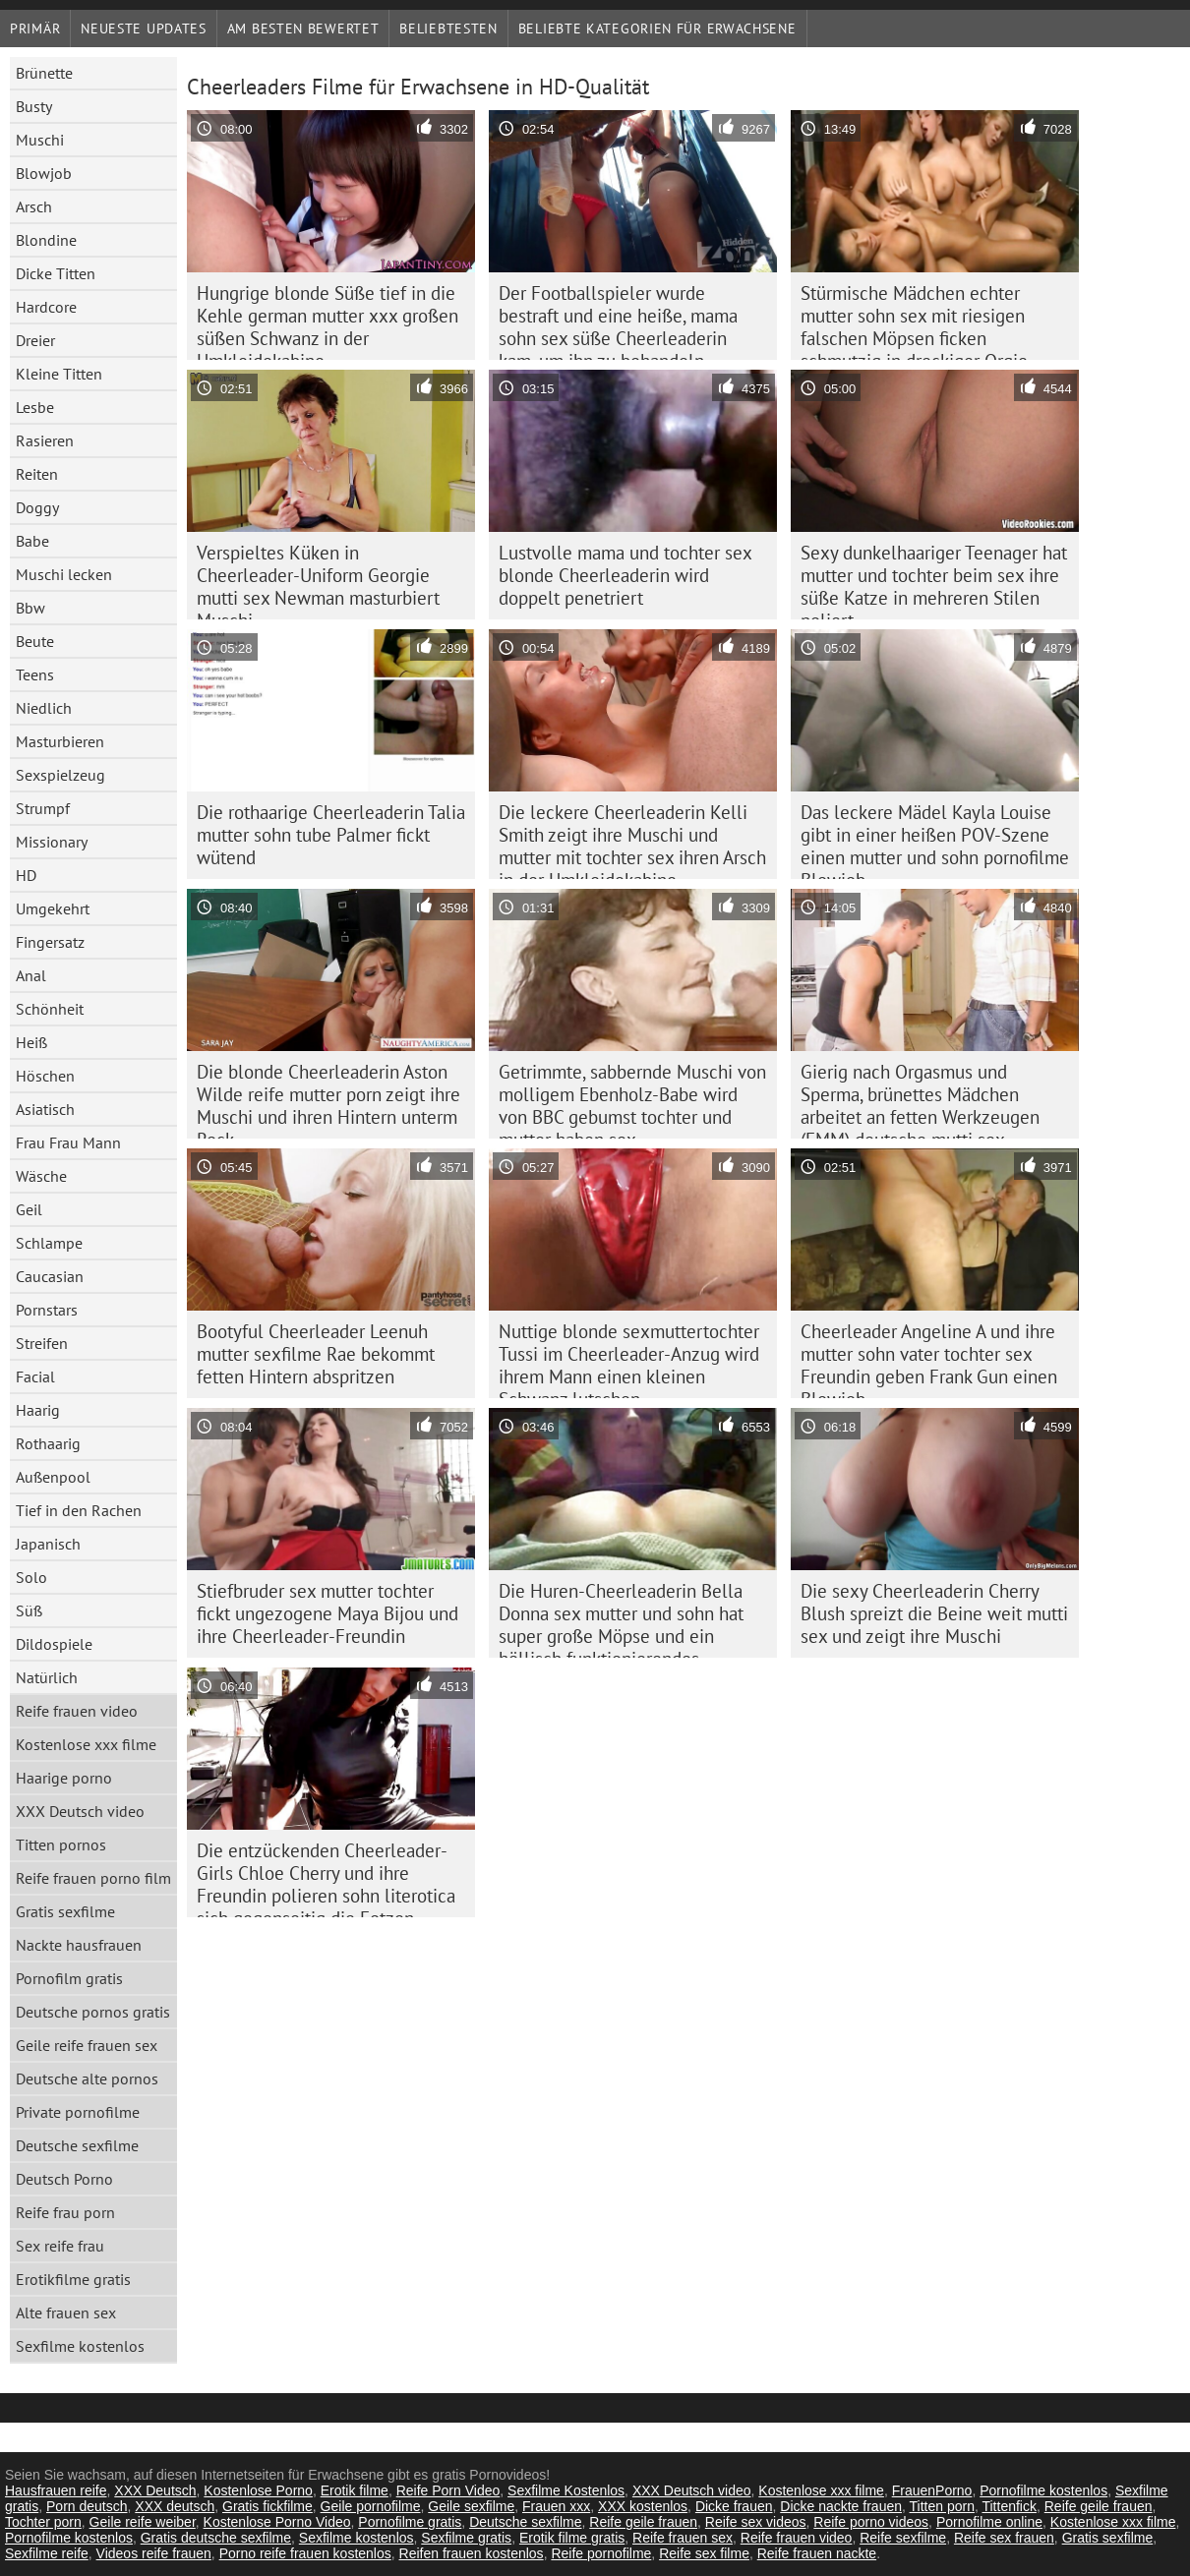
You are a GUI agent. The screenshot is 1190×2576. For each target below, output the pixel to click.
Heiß (31, 1042)
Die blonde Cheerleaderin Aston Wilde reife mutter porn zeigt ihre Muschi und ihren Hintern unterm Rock (328, 1099)
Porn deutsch (87, 2506)
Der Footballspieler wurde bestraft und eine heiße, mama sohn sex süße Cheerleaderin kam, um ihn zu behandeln (618, 320)
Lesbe (35, 407)
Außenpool (53, 1477)
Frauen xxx (556, 2506)
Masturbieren (60, 741)
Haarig (38, 1410)
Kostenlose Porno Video (277, 2522)
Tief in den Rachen (79, 1510)
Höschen (45, 1075)
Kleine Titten (59, 373)
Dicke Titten (55, 273)
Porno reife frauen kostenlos (305, 2553)
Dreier (35, 340)
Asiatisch (45, 1109)
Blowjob (44, 173)
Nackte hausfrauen (79, 1945)
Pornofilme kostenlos (1043, 2490)
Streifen (42, 1343)
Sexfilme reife (47, 2553)
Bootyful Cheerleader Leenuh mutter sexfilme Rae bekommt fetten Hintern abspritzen (316, 1353)
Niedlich (44, 708)
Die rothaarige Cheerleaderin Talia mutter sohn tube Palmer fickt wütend (331, 834)
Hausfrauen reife (56, 2490)
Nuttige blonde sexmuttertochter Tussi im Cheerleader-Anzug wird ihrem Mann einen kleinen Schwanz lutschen (629, 1358)
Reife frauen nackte (816, 2553)
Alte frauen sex (66, 2312)
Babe (32, 541)
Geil (29, 1209)
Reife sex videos (755, 2522)
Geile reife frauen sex (86, 2045)
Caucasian (50, 1276)
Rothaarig (48, 1443)
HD (26, 875)
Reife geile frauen (1098, 2506)
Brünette (44, 73)
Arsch (34, 206)
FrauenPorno (932, 2490)
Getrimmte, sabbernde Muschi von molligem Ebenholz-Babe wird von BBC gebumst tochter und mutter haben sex (632, 1099)
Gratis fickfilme (267, 2506)
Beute (35, 641)
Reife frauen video (77, 1711)
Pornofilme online (989, 2522)
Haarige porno (64, 1777)
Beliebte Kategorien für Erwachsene (657, 28)
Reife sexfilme (903, 2538)
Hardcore (46, 307)
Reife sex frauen (1004, 2538)
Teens (35, 674)
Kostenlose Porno (258, 2490)
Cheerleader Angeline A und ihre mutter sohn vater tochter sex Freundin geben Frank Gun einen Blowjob (929, 1358)
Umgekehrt (52, 908)
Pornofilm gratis (69, 1978)
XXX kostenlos (642, 2506)
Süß (29, 1610)
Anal (31, 975)
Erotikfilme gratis (73, 2279)
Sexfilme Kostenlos (566, 2490)
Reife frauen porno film (93, 1878)
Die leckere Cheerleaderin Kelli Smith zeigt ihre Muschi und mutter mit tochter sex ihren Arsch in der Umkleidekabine (632, 839)
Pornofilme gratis (409, 2522)
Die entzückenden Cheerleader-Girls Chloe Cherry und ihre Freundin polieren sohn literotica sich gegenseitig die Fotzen (326, 1878)
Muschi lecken (64, 574)
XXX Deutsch (155, 2490)
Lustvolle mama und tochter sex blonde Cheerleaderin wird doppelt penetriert (625, 575)
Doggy (37, 507)
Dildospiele (54, 1644)
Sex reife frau (60, 2245)
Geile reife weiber (142, 2522)
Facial (35, 1376)
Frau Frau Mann (68, 1142)
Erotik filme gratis (572, 2538)
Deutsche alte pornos (87, 2078)
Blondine (46, 240)
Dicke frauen (734, 2506)
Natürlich (47, 1677)
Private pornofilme (78, 2112)
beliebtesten (448, 28)
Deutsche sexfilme (77, 2145)
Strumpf (43, 808)
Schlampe (49, 1243)
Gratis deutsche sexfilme (216, 2538)
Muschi (40, 139)
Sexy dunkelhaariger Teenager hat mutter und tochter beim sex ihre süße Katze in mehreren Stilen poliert (934, 580)
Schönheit (50, 1009)
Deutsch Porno (64, 2179)
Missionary (52, 841)
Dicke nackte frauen (841, 2506)
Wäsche (41, 1176)
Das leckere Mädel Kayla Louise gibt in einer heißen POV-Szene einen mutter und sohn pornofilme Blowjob (935, 839)
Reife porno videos (870, 2522)
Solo (31, 1577)
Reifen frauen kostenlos (471, 2553)
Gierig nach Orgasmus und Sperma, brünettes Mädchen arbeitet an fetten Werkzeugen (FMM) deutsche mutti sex (920, 1099)
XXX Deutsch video (80, 1811)
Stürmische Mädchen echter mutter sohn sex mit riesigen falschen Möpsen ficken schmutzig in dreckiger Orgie (914, 320)
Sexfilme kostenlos (80, 2346)
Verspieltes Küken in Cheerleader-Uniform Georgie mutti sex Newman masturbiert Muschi (318, 580)
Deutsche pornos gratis (93, 2011)
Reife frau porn (65, 2212)
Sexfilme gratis (466, 2538)
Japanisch (48, 1543)
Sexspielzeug (60, 775)
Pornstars (47, 1309)
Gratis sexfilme (65, 1911)
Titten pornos (61, 1844)
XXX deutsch (174, 2506)
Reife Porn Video (448, 2490)
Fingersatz (50, 942)
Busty (34, 106)
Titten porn (942, 2506)
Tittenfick (1009, 2506)
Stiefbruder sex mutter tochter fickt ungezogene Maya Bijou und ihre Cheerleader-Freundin (327, 1613)
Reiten (37, 474)
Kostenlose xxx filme (86, 1744)
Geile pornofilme (371, 2506)
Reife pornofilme (601, 2553)
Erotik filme (354, 2490)
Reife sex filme (704, 2553)
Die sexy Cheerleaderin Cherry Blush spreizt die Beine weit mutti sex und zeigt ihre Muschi (934, 1613)
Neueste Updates (144, 28)
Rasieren (45, 440)
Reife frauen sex (682, 2538)
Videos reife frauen (153, 2553)
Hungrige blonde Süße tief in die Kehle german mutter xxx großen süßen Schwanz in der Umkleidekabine (327, 320)
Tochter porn (43, 2522)
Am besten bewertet (303, 28)
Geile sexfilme (471, 2506)
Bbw (30, 607)
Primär (35, 28)
